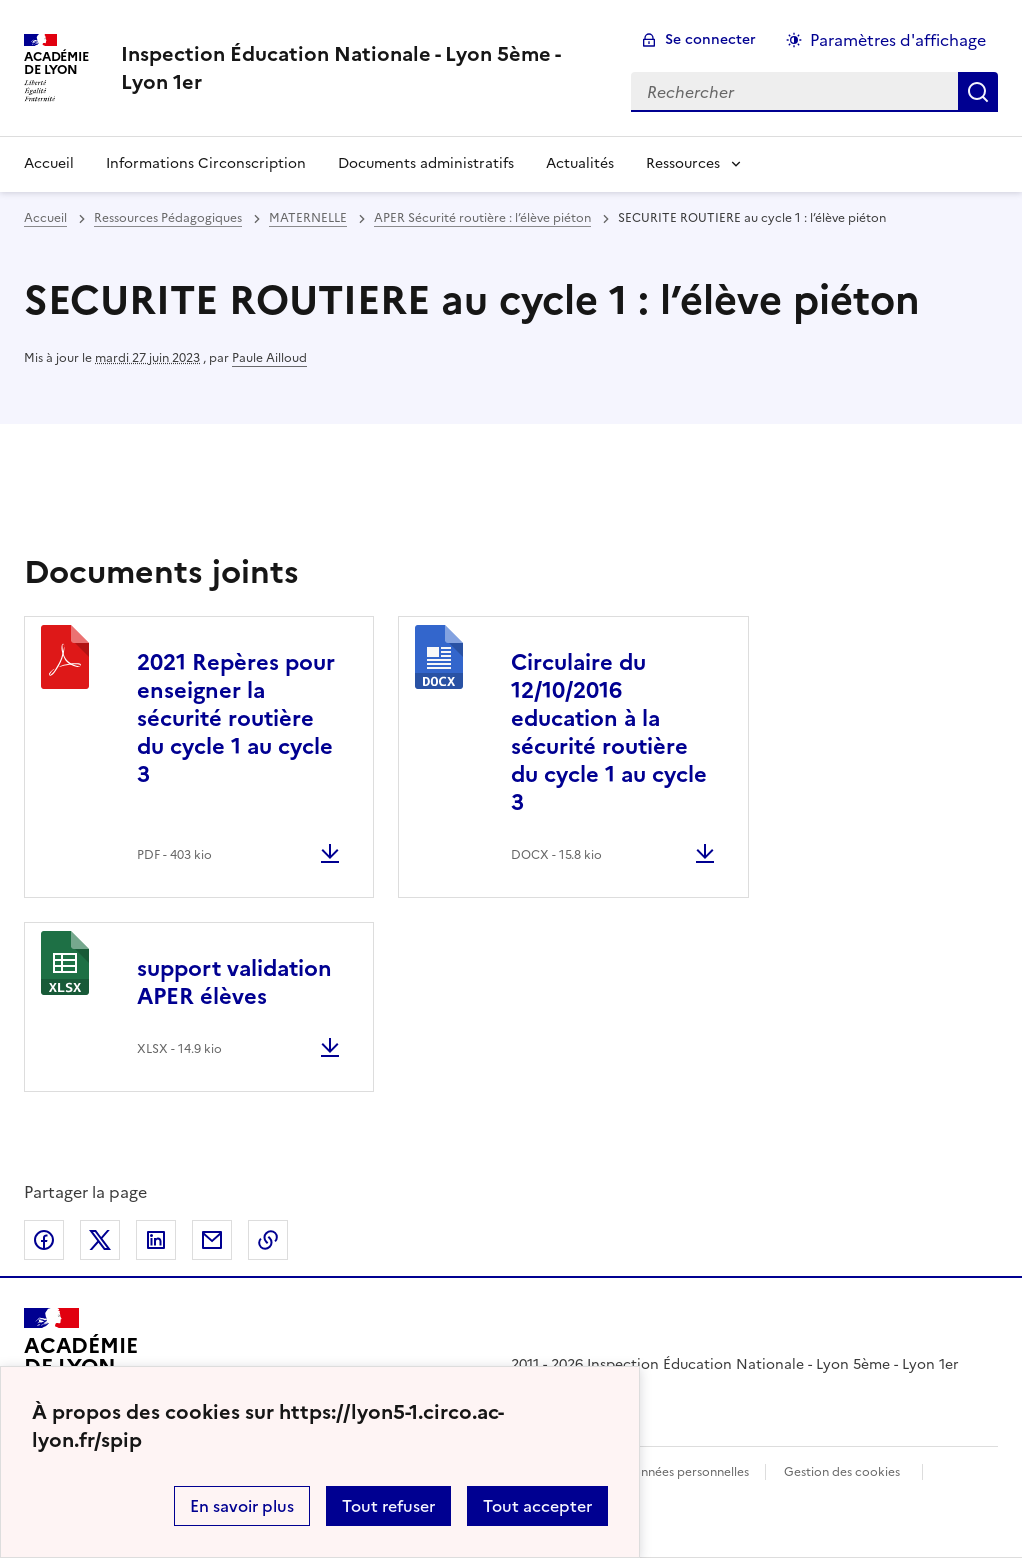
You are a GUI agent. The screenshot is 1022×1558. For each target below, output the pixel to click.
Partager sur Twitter (100, 1240)
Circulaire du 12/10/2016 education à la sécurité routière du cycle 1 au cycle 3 (609, 732)
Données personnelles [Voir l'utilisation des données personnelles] (686, 1472)
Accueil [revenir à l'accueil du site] (49, 163)
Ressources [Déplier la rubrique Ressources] (683, 163)
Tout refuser (388, 1506)
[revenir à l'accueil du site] (360, 68)
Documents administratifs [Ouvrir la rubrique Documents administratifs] (426, 163)
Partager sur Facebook (44, 1240)
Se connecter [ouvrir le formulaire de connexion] (710, 39)
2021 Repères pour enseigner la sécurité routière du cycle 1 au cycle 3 (236, 718)
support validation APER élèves (234, 982)
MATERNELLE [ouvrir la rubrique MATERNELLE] (308, 218)
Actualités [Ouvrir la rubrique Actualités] (580, 163)
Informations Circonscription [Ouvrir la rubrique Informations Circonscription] (206, 163)
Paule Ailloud (269, 358)
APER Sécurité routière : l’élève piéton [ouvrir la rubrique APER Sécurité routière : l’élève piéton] (482, 218)
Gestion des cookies (842, 1472)
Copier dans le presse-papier (268, 1240)
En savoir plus (242, 1506)
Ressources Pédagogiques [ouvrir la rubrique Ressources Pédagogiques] (168, 218)
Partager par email (212, 1240)
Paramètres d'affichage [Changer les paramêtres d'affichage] (898, 40)
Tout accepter (537, 1506)
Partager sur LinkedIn (156, 1240)
